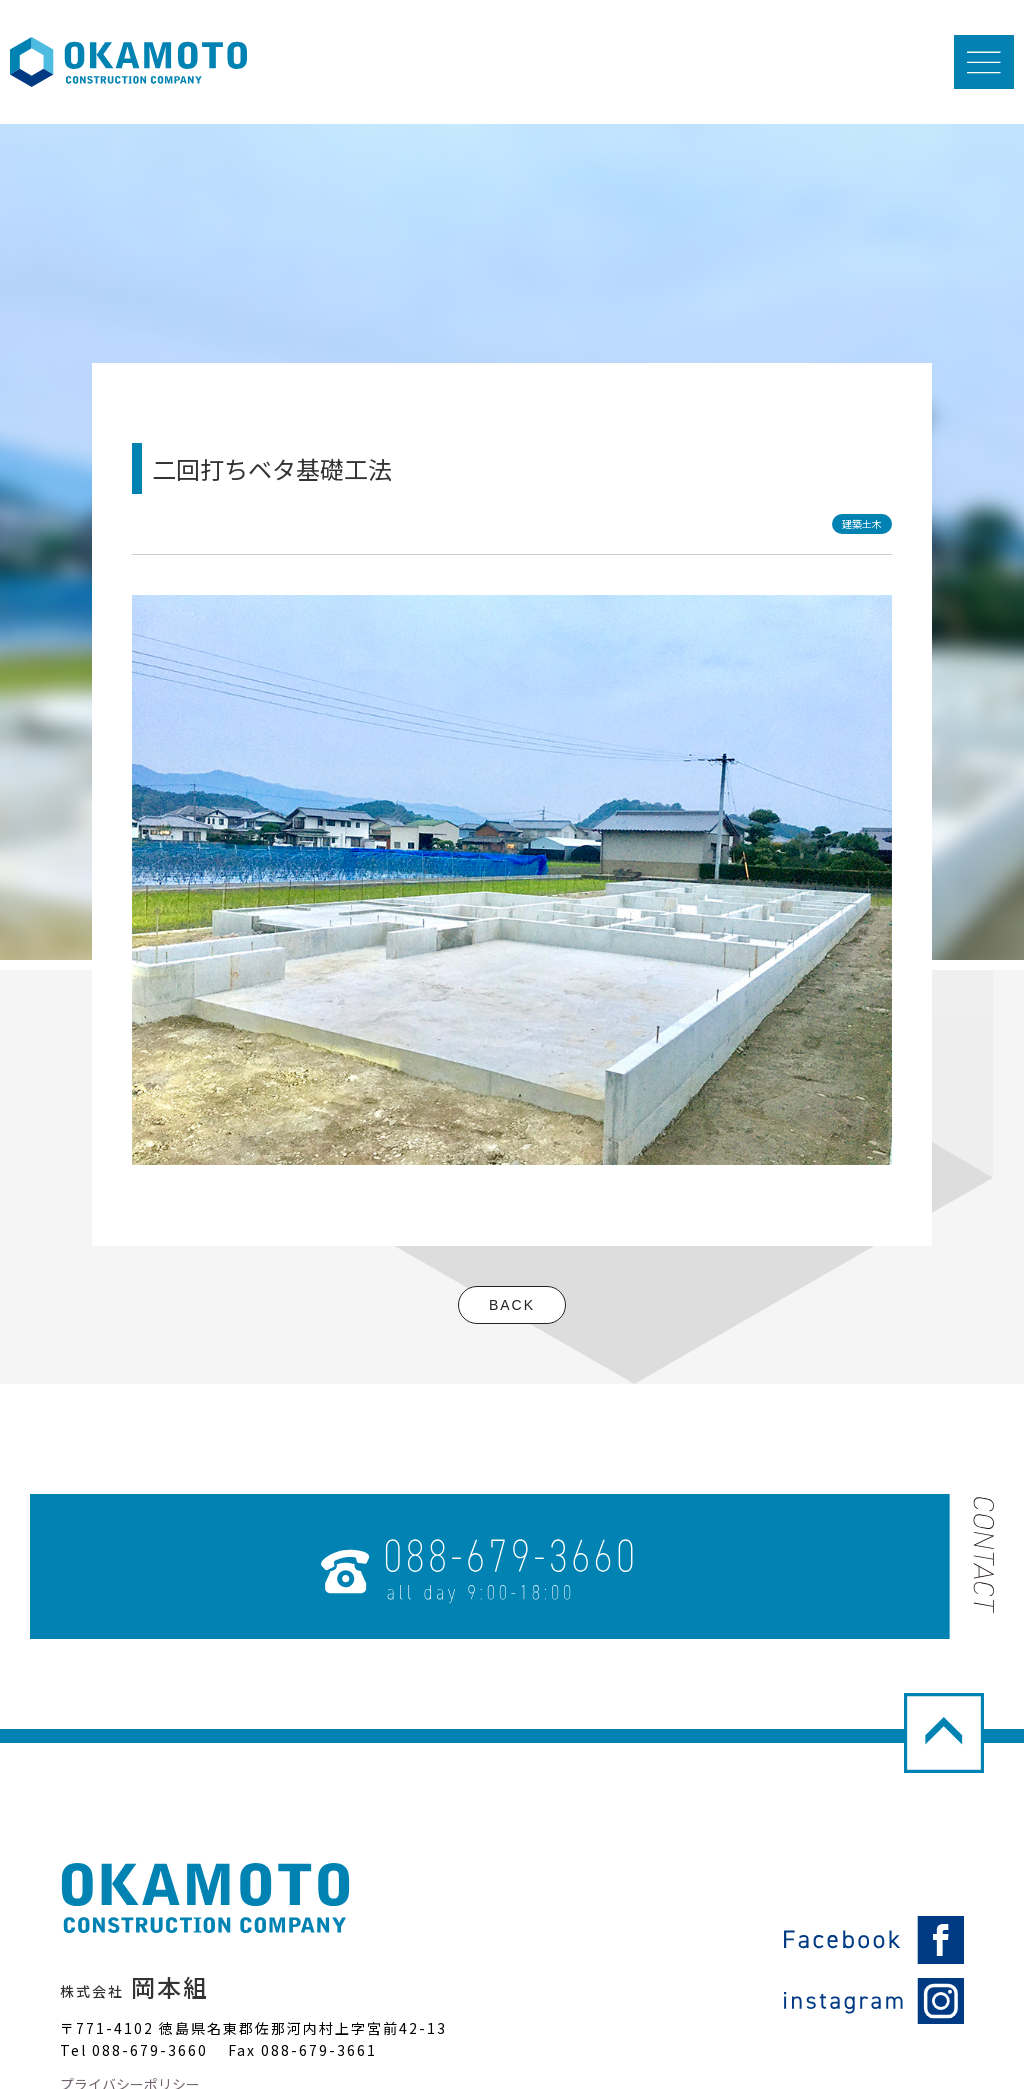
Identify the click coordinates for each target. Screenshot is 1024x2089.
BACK (512, 1305)
